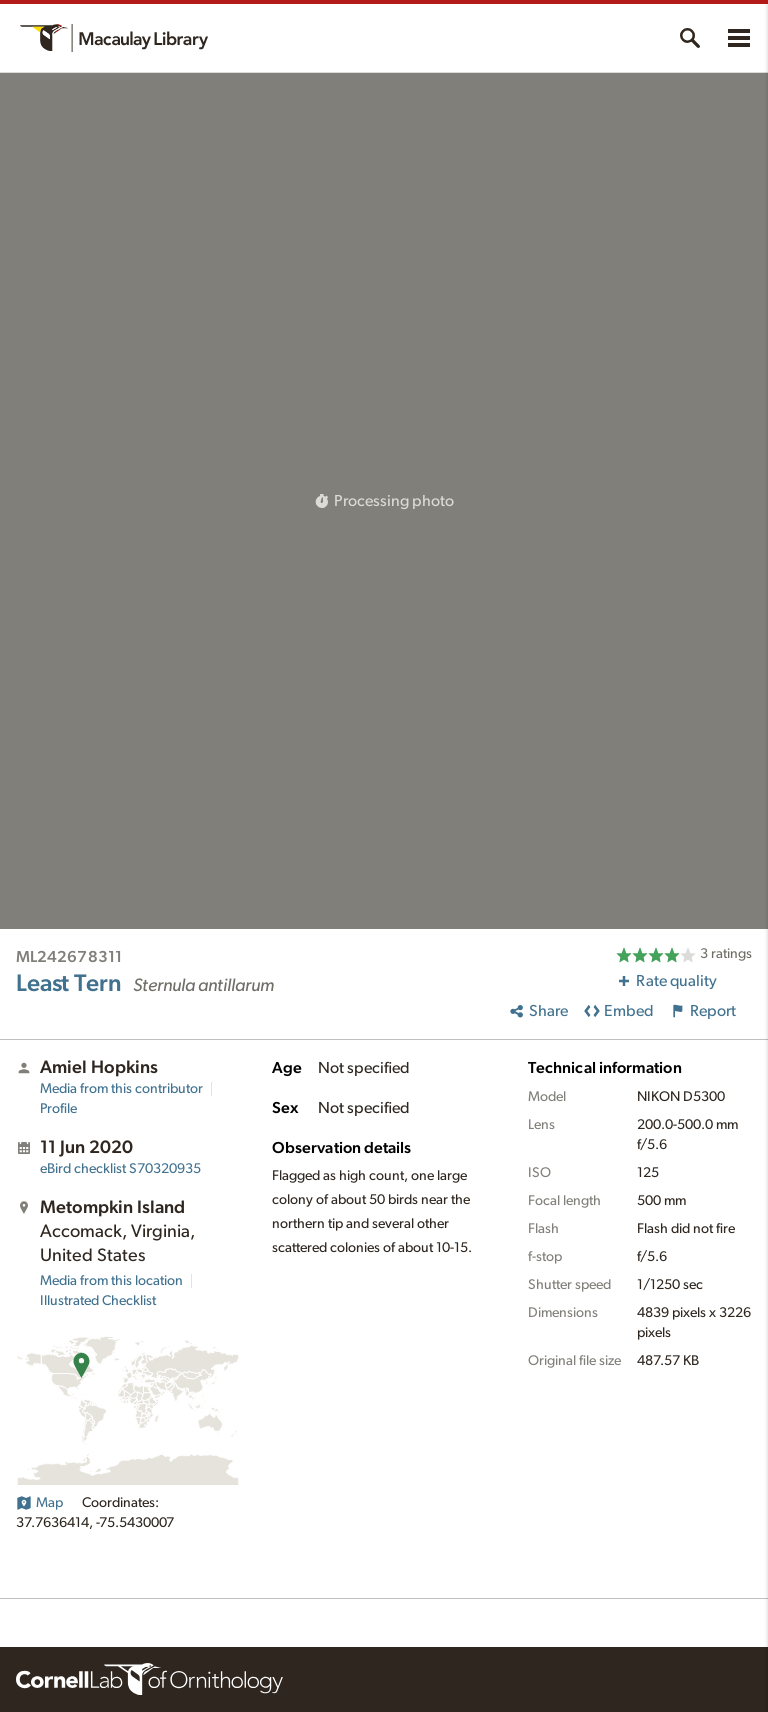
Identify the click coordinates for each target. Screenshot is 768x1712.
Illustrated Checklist (98, 1301)
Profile (58, 1109)
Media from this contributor (121, 1089)
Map (39, 1503)
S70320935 (120, 1169)
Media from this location (111, 1281)
